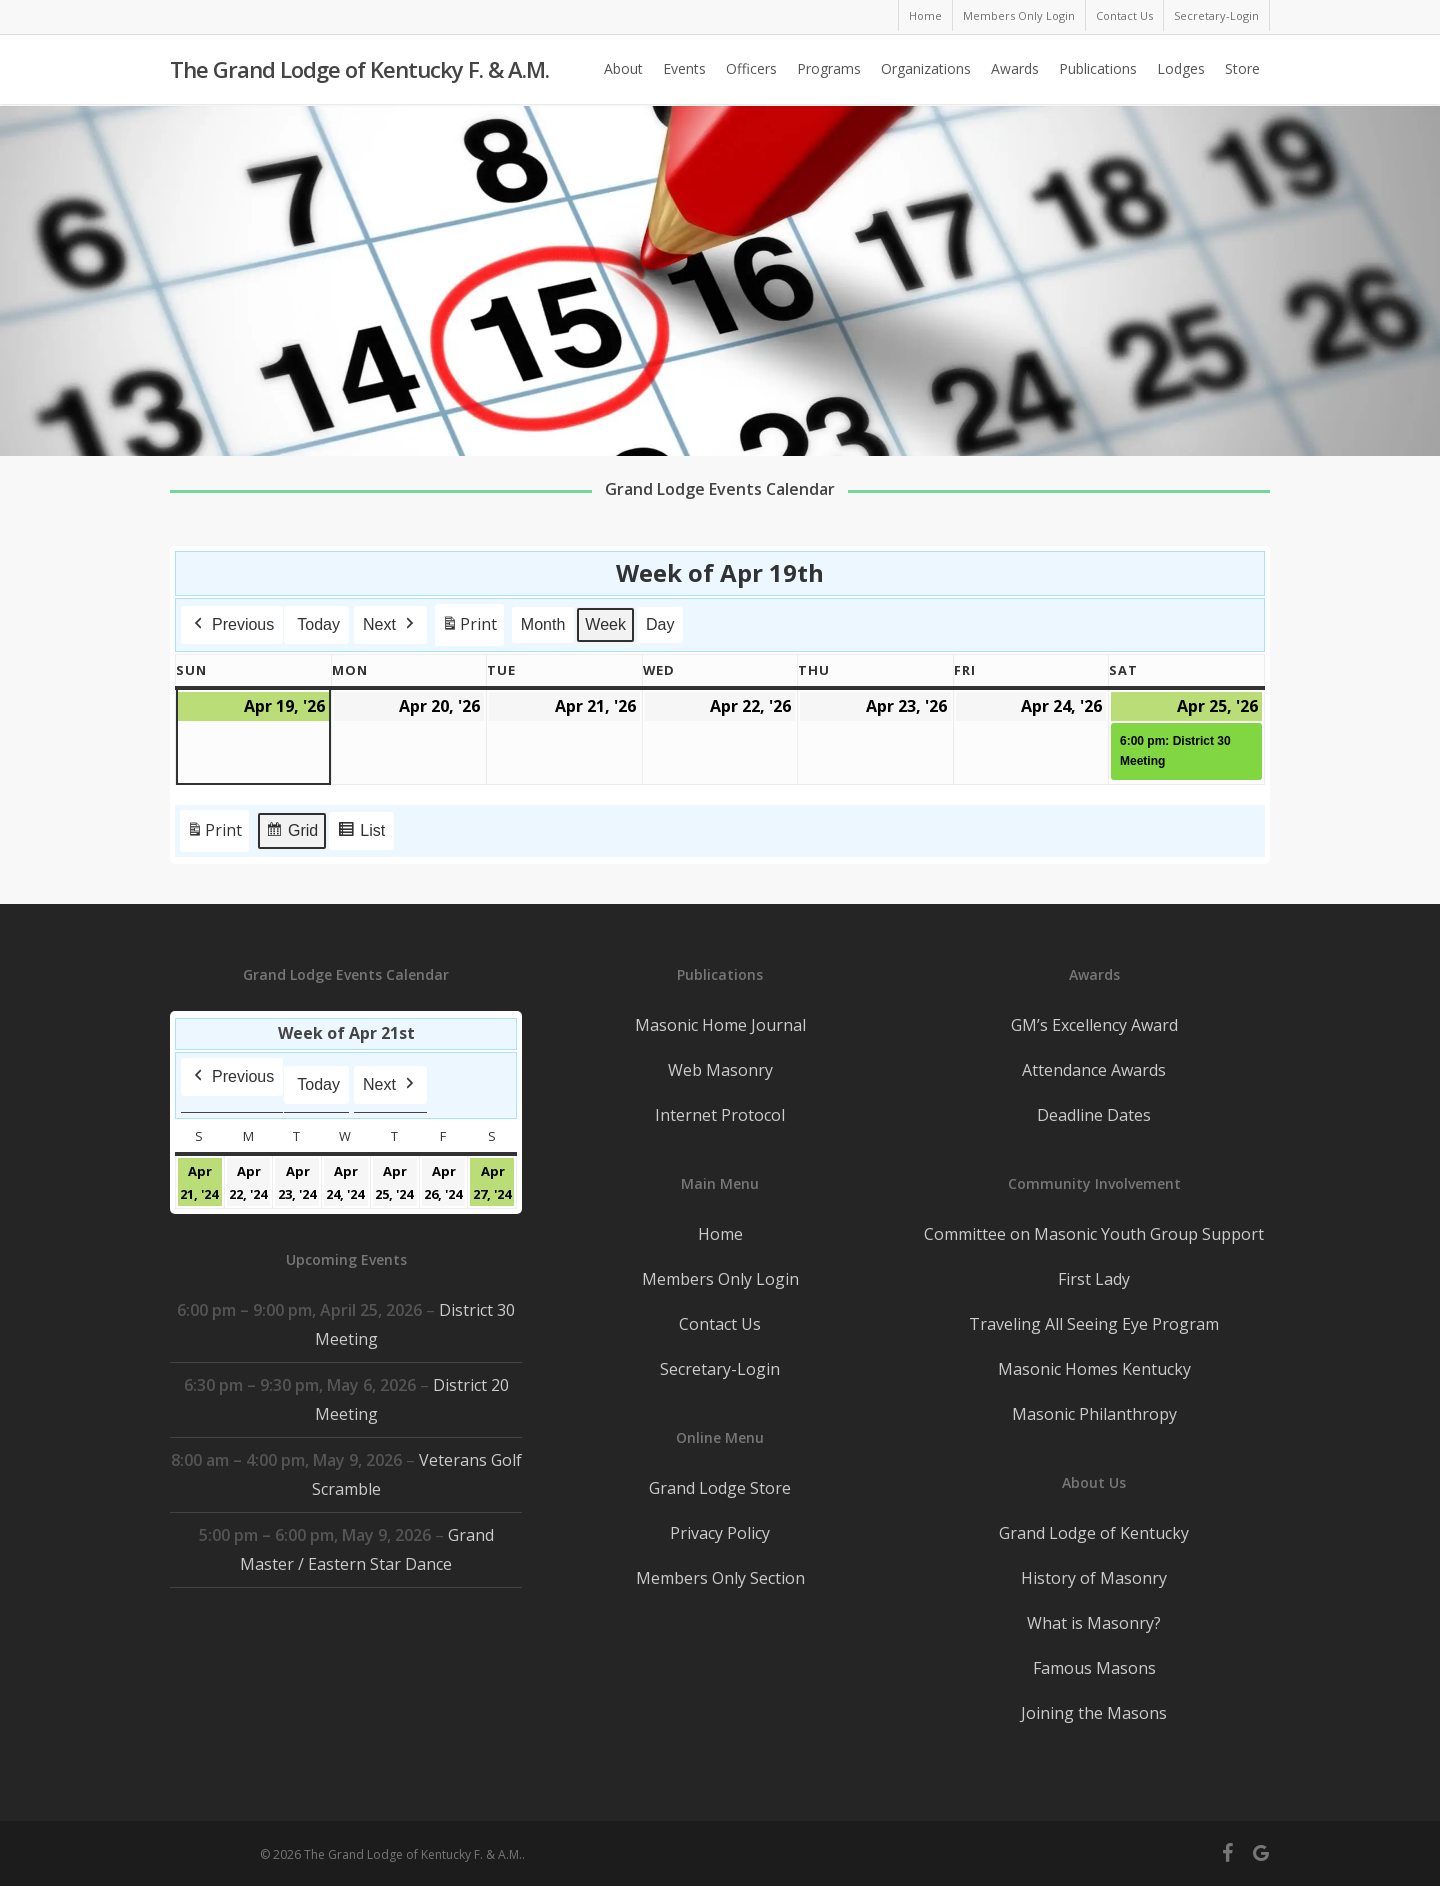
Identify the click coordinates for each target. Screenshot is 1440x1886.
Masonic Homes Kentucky (1094, 1369)
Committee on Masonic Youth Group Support (1094, 1234)
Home (720, 1234)
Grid (291, 833)
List (361, 833)
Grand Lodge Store (720, 1488)
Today (318, 624)
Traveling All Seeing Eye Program (1094, 1324)
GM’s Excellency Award (1094, 1025)
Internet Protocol (720, 1115)
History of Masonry (1094, 1578)
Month (543, 624)
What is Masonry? (1094, 1623)
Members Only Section (720, 1578)
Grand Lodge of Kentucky (1094, 1533)
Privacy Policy (720, 1533)
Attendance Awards (1094, 1070)
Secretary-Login (720, 1369)
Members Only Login (720, 1279)
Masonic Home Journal (720, 1025)
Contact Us (720, 1324)
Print (469, 628)
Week (606, 624)
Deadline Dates (1094, 1115)
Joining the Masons (1094, 1713)
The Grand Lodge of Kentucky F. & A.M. (359, 71)
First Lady (1094, 1279)
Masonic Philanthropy (1094, 1414)
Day (660, 624)
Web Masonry (720, 1070)
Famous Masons (1094, 1668)
